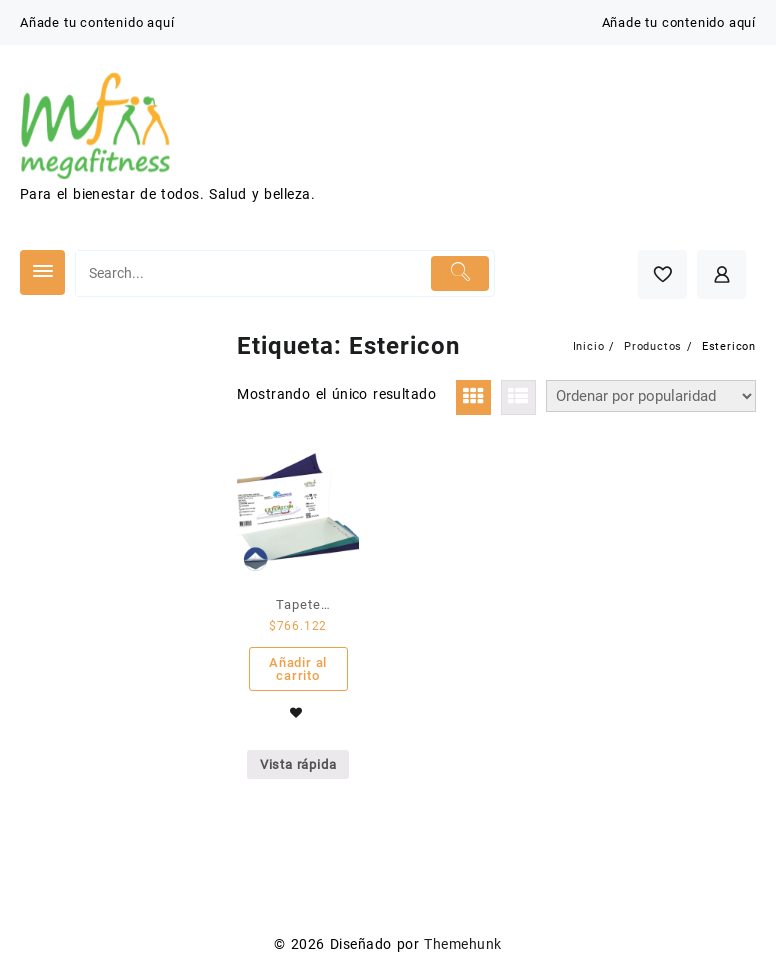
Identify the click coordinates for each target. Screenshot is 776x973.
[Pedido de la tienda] (651, 396)
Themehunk (462, 944)
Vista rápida (298, 764)
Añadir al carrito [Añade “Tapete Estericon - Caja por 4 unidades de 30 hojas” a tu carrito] (298, 669)
